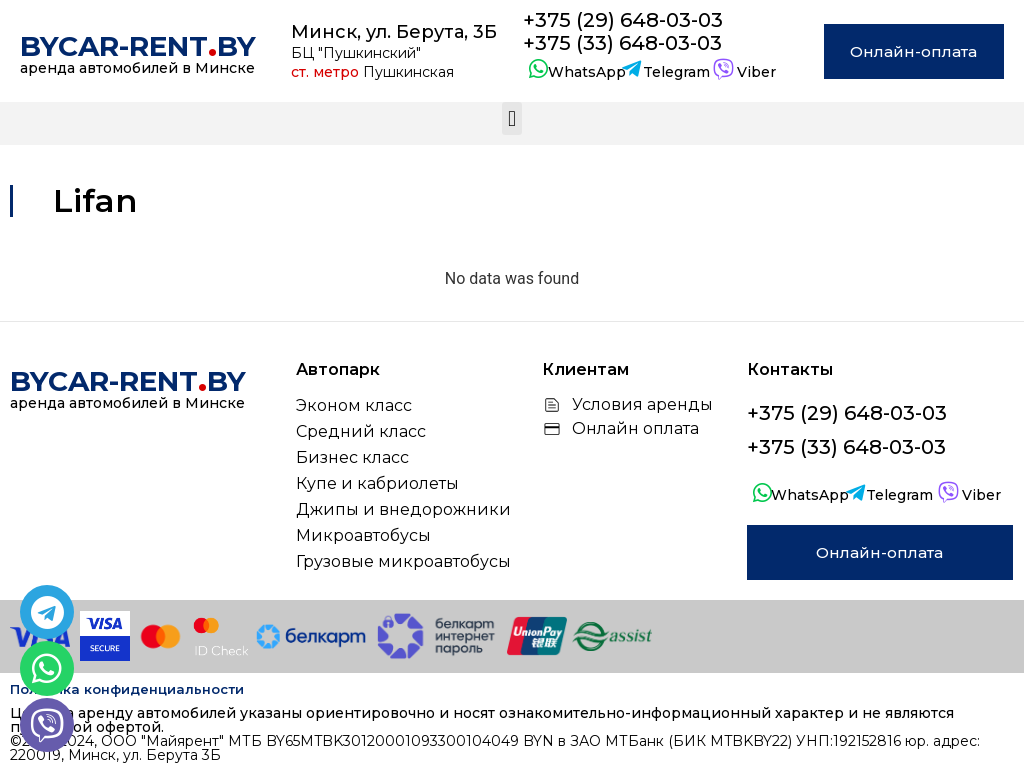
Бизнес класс (352, 457)
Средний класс (361, 431)
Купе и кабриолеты (377, 483)
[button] (511, 118)
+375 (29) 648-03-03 (623, 20)
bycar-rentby (138, 46)
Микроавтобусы (363, 535)
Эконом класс (354, 405)
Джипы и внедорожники (403, 509)
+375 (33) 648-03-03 (622, 43)
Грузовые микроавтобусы (403, 561)
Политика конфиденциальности (127, 689)
